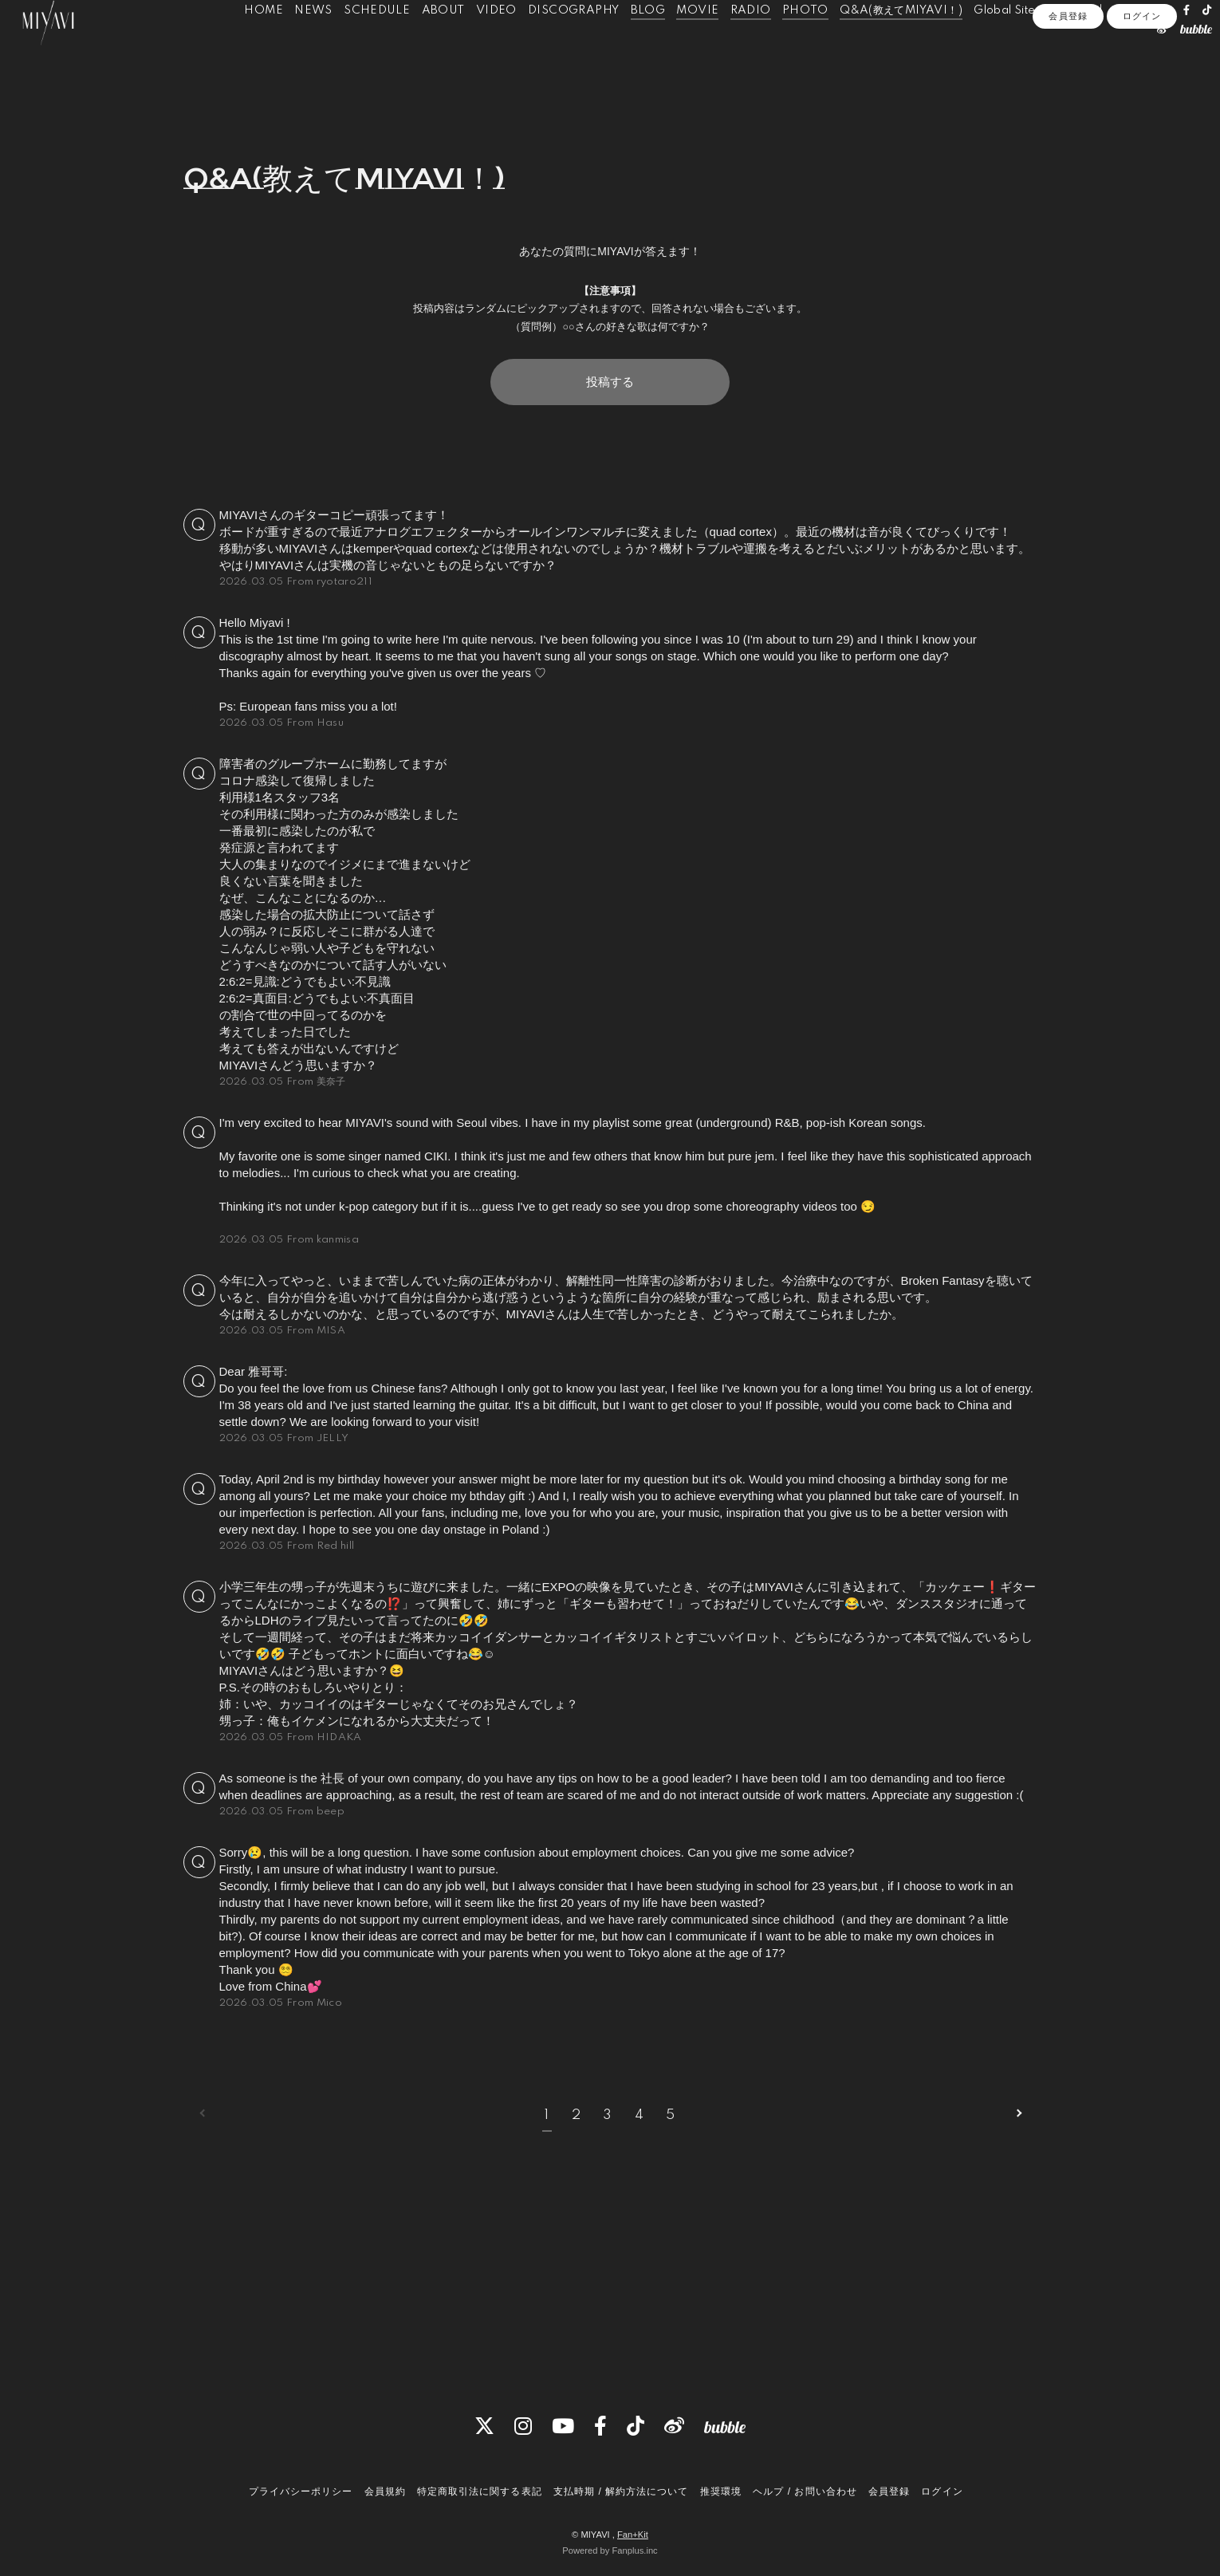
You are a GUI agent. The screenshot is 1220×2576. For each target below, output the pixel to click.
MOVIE (700, 46)
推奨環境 (721, 2492)
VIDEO (499, 46)
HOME (266, 46)
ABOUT (445, 46)
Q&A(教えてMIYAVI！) (904, 46)
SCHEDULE (380, 46)
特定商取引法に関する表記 (479, 2492)
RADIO (753, 46)
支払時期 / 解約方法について (621, 2492)
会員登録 (1068, 99)
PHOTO (808, 46)
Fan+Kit (632, 2534)
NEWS (316, 46)
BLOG (650, 46)
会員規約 (385, 2492)
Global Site (1007, 46)
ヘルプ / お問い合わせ (804, 2492)
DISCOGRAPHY (576, 46)
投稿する (610, 381)
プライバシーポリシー (300, 2492)
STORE (1070, 46)
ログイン (1142, 99)
